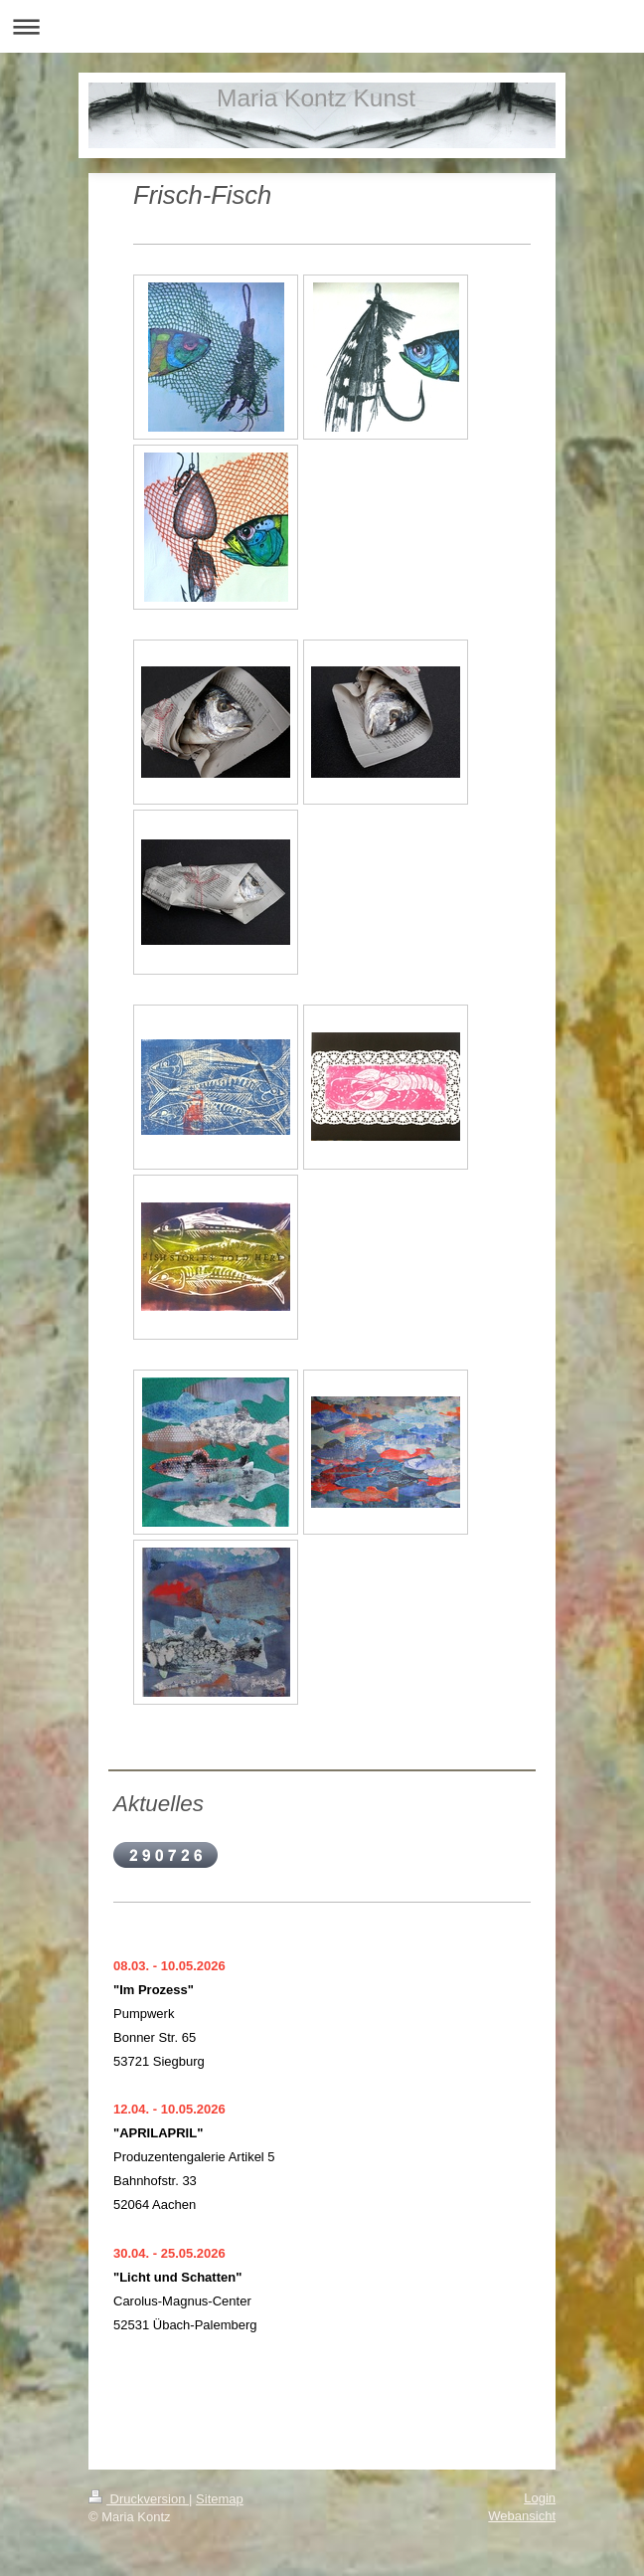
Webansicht (522, 2515)
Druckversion (138, 2498)
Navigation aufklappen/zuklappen (322, 26)
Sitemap (219, 2498)
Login (540, 2497)
